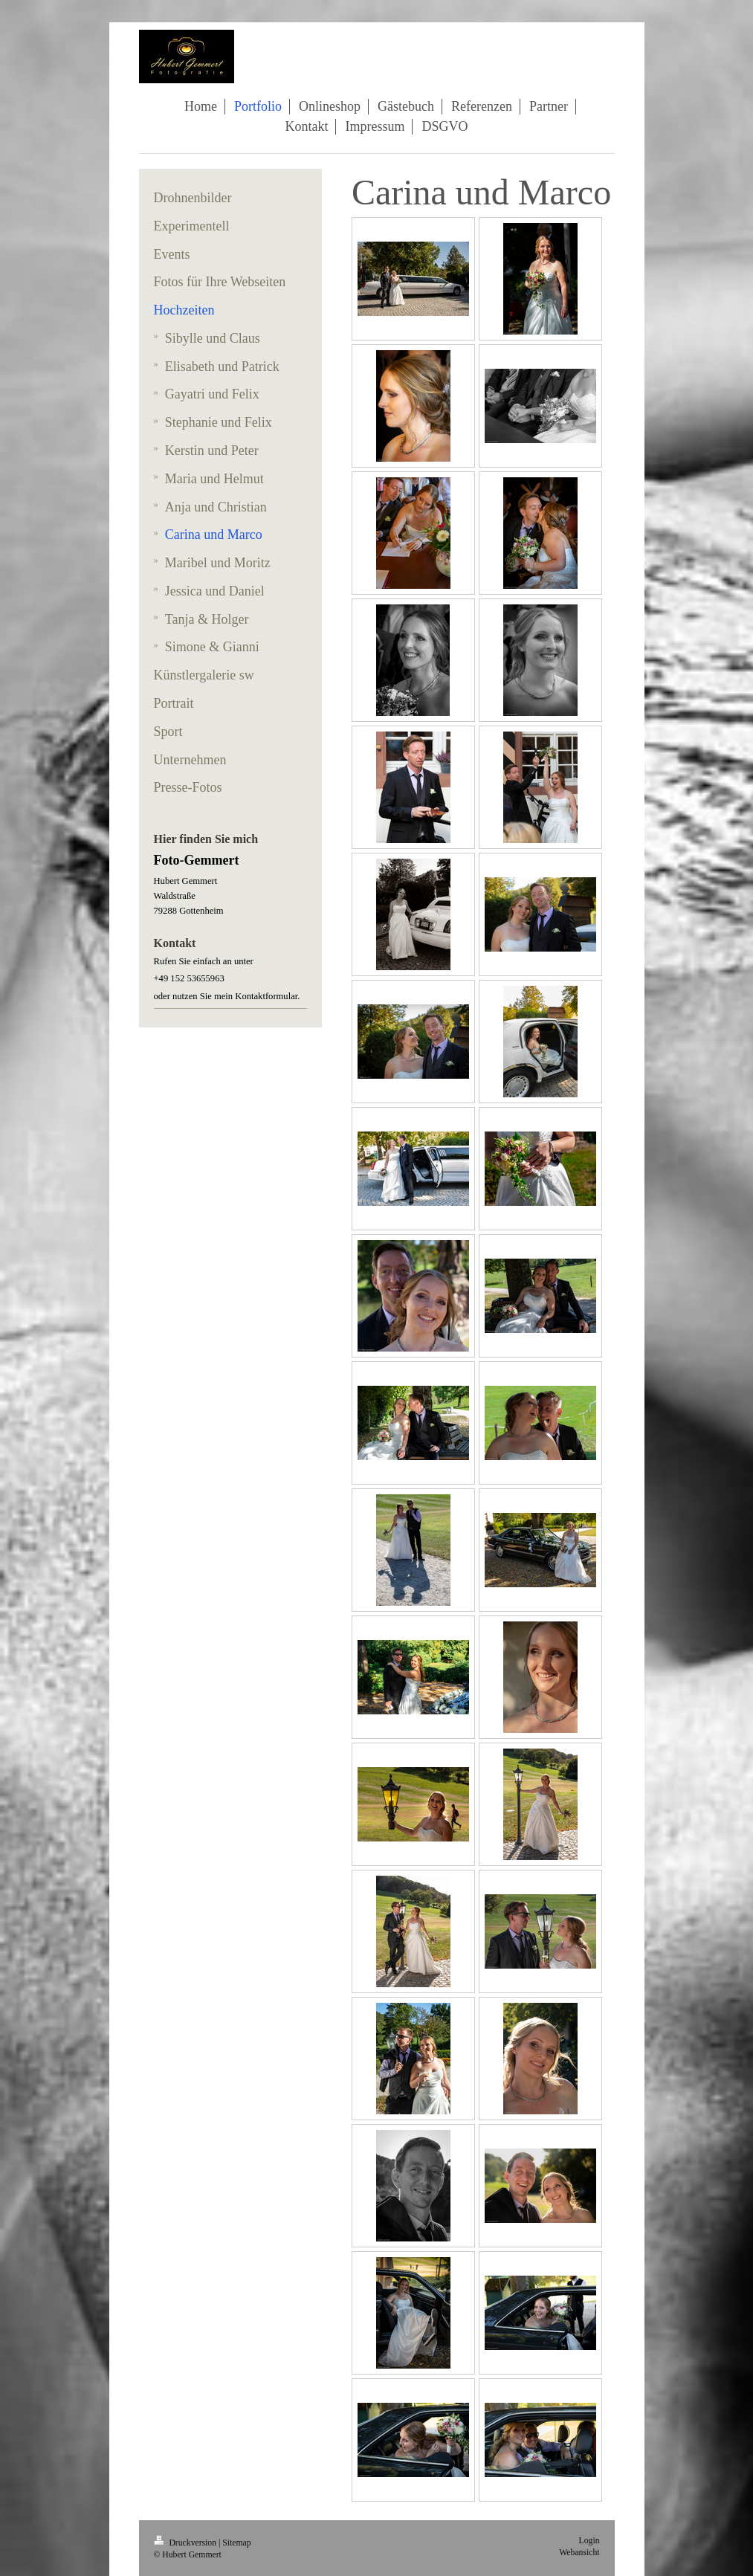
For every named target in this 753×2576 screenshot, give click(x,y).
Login (589, 2541)
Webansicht (579, 2552)
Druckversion (186, 2543)
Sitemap (236, 2543)
